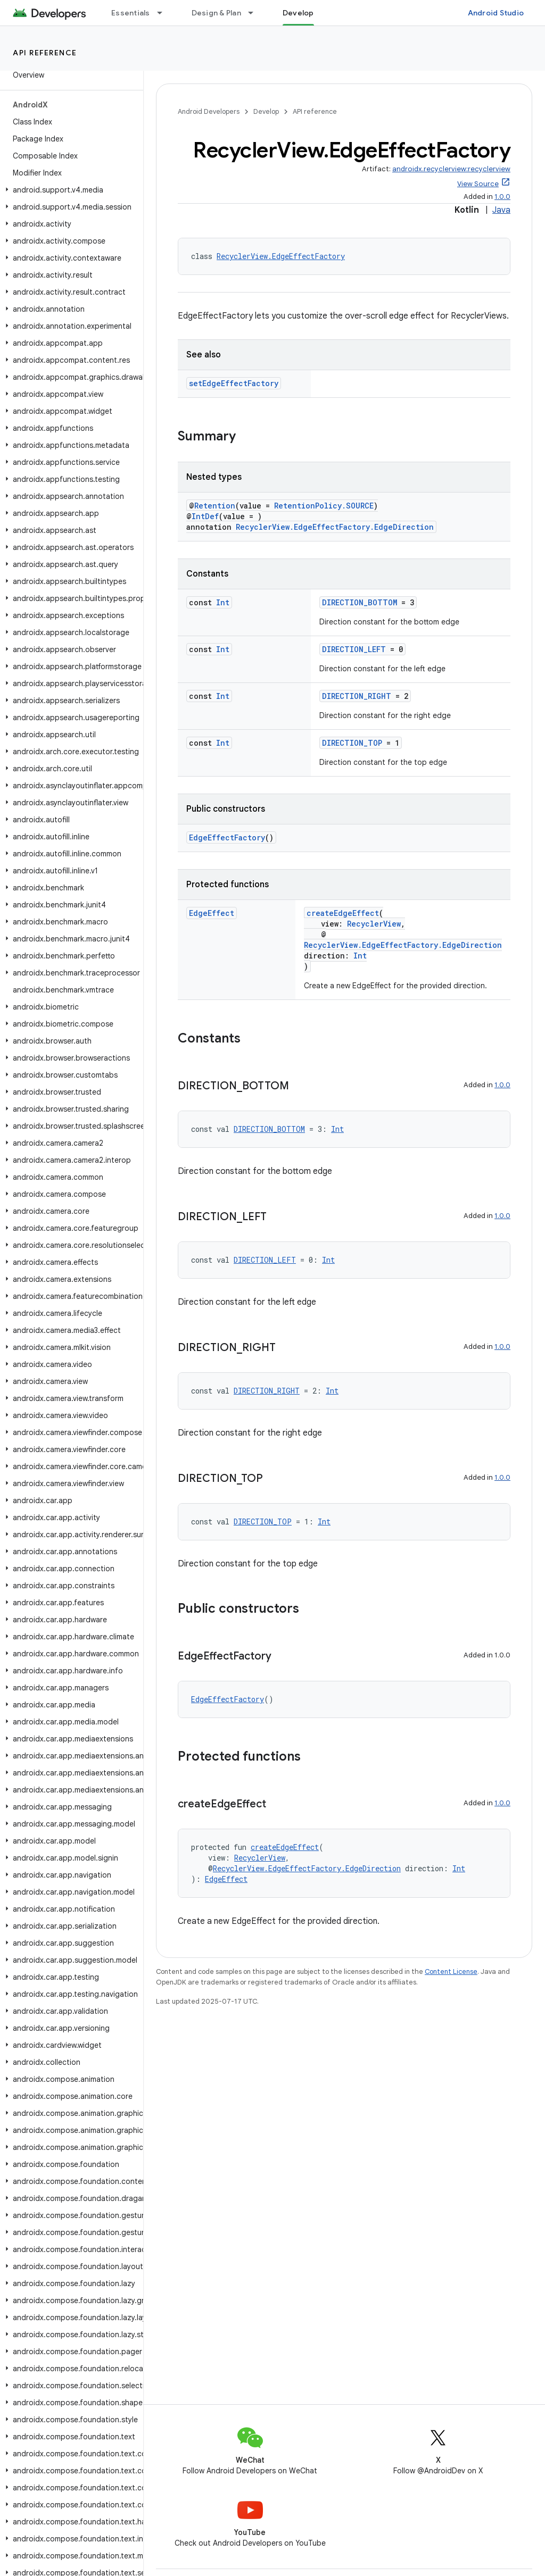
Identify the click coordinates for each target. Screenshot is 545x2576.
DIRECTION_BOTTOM (359, 602)
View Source (478, 183)
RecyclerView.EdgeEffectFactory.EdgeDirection (335, 527)
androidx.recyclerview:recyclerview (451, 168)
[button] (69, 189)
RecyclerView (374, 924)
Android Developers (209, 111)
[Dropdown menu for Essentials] (164, 13)
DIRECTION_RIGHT (356, 696)
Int (222, 602)
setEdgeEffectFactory (233, 383)
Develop (266, 111)
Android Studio (496, 13)
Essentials (130, 13)
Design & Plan (216, 13)
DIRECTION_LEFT (354, 649)
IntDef (205, 516)
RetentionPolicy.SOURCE (324, 506)
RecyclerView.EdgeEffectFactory (281, 256)
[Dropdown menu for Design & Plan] (255, 13)
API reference (45, 52)
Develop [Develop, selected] (298, 13)
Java (501, 210)
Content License (451, 1971)
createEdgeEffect (343, 913)
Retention (214, 506)
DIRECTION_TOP (352, 743)
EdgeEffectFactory (227, 837)
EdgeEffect (211, 913)
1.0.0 (502, 196)
